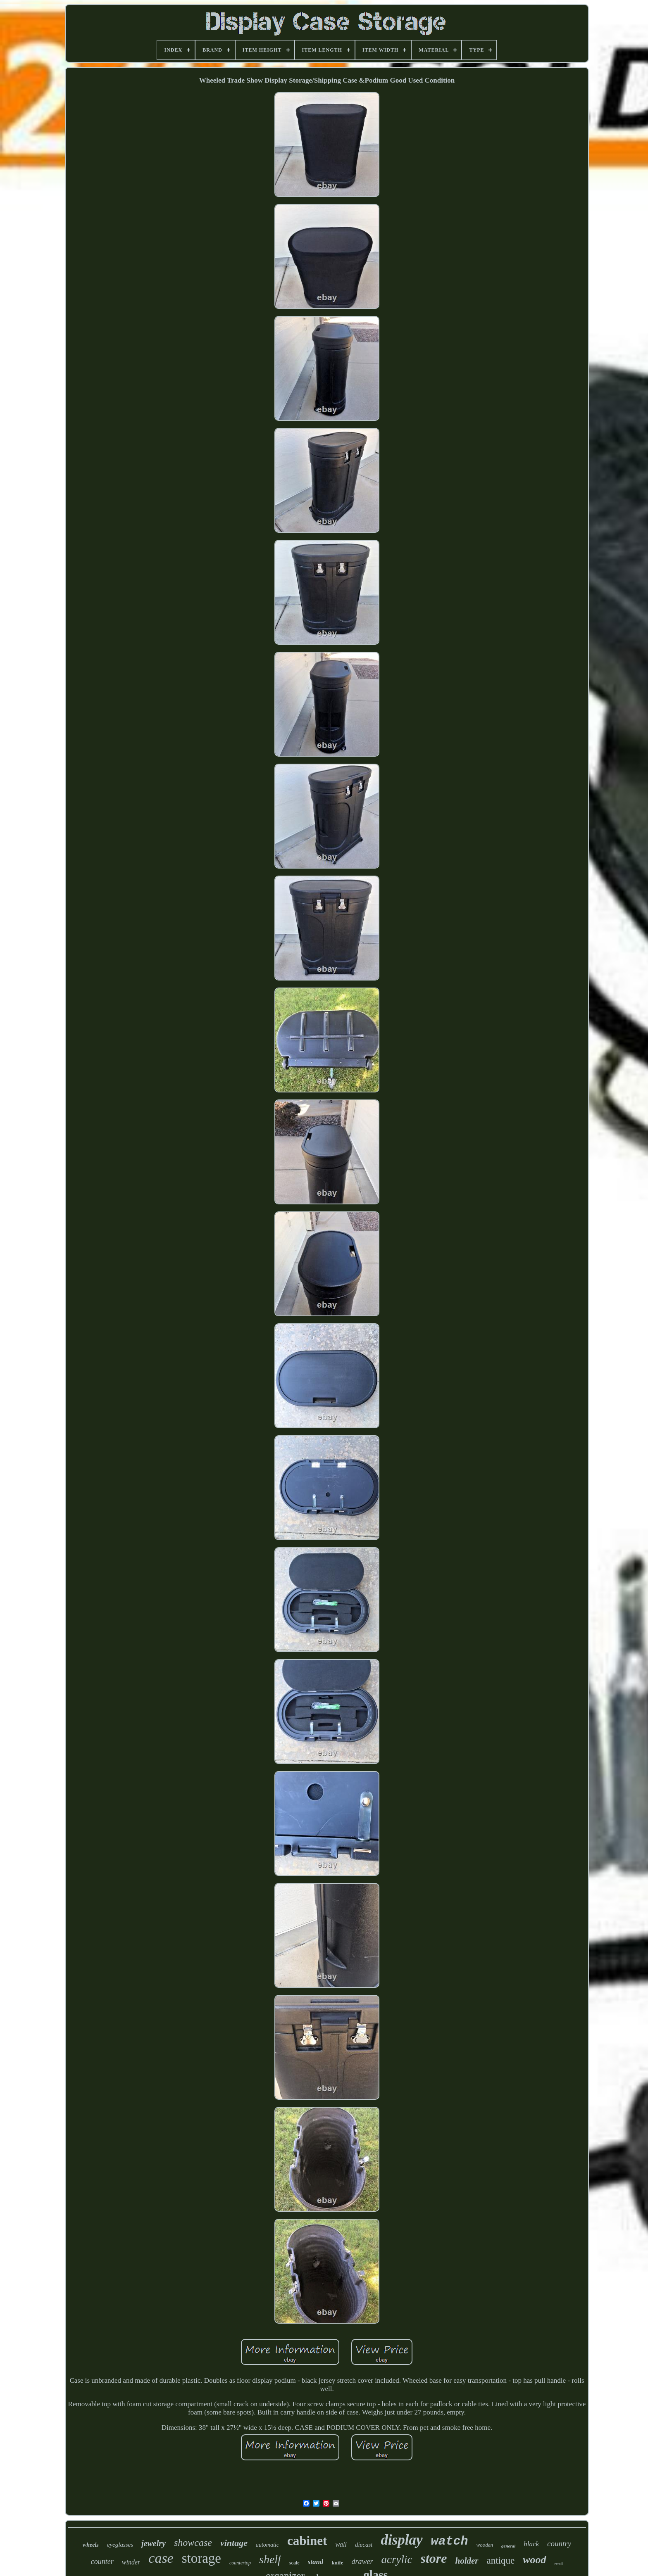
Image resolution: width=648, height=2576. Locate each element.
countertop (240, 2563)
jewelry (153, 2543)
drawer (362, 2561)
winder (131, 2562)
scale (294, 2563)
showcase (193, 2542)
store (434, 2558)
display (401, 2540)
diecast (364, 2544)
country (559, 2543)
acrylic (396, 2559)
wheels (91, 2545)
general (508, 2545)
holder (467, 2561)
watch (449, 2541)
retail (559, 2564)
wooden (484, 2545)
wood (534, 2560)
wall (341, 2544)
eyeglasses (120, 2544)
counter (102, 2561)
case (160, 2558)
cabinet (307, 2540)
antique (501, 2560)
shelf (270, 2559)
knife (337, 2562)
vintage (234, 2543)
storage (201, 2558)
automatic (267, 2545)
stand (316, 2562)
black (531, 2544)
